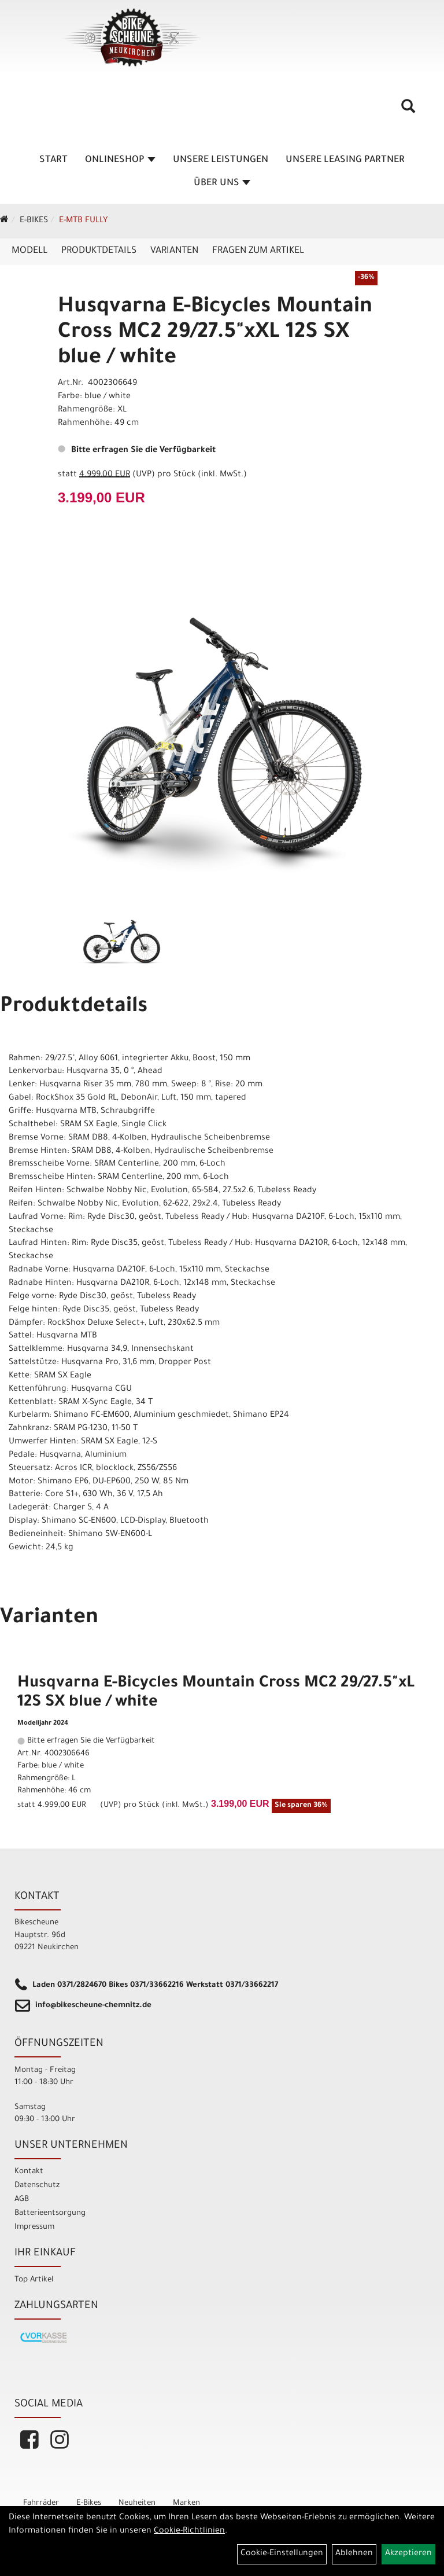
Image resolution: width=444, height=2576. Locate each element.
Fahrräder (41, 2503)
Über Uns (222, 183)
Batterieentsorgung (50, 2213)
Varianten (174, 251)
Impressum (34, 2227)
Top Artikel (33, 2280)
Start (53, 160)
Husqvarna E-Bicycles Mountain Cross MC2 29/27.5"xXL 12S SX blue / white (215, 333)
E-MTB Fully (83, 221)
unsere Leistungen (220, 160)
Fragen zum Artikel (258, 251)
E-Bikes (34, 221)
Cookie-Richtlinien (189, 2531)
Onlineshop (120, 160)
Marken (186, 2503)
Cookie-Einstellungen (281, 2554)
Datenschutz (37, 2185)
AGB (21, 2199)
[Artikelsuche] (408, 110)
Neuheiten (137, 2503)
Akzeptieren (408, 2554)
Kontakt (28, 2171)
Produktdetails (98, 251)
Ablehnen (354, 2554)
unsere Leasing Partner (345, 160)
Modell (29, 251)
